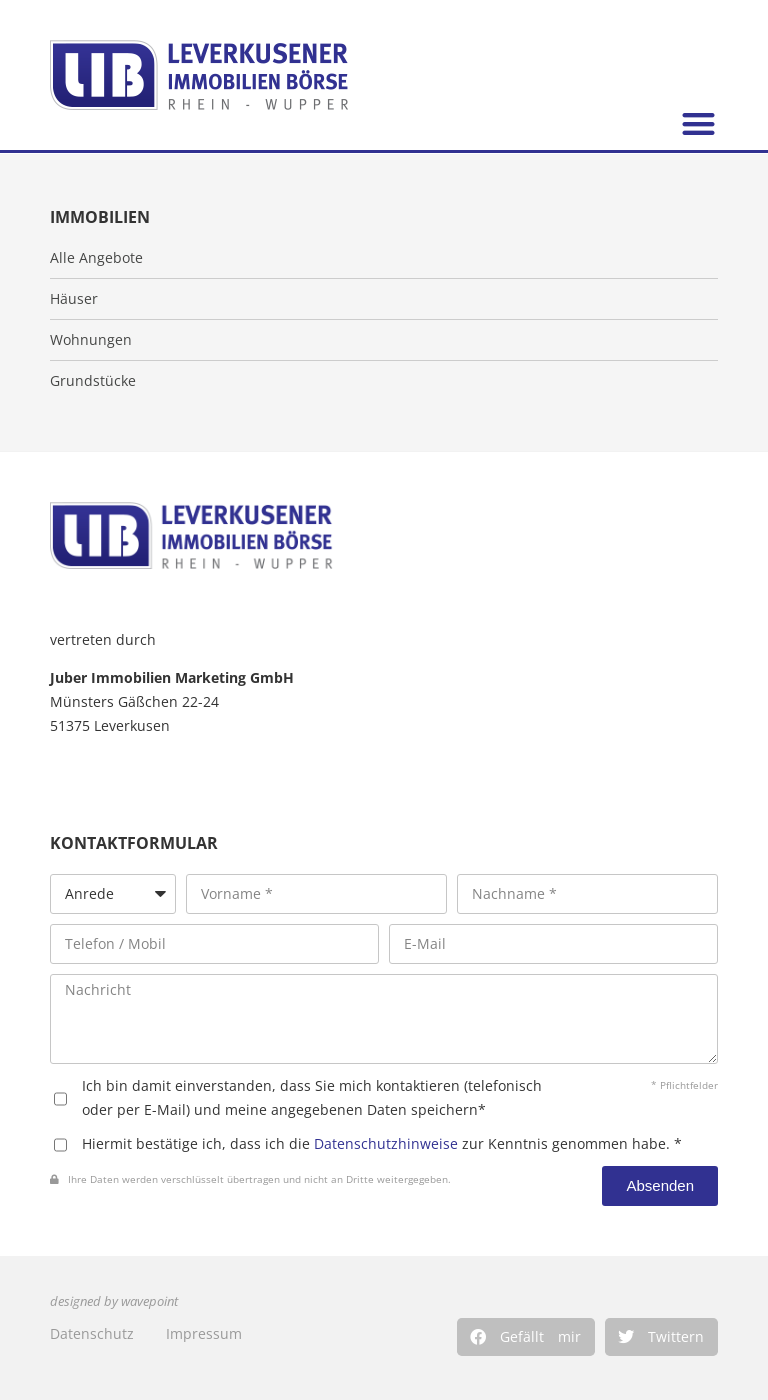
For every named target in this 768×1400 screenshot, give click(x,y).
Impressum (204, 1333)
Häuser (74, 299)
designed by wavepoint (114, 1301)
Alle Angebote (96, 258)
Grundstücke (93, 381)
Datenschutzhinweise (386, 1143)
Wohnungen (91, 340)
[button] (526, 1337)
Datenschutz (92, 1333)
